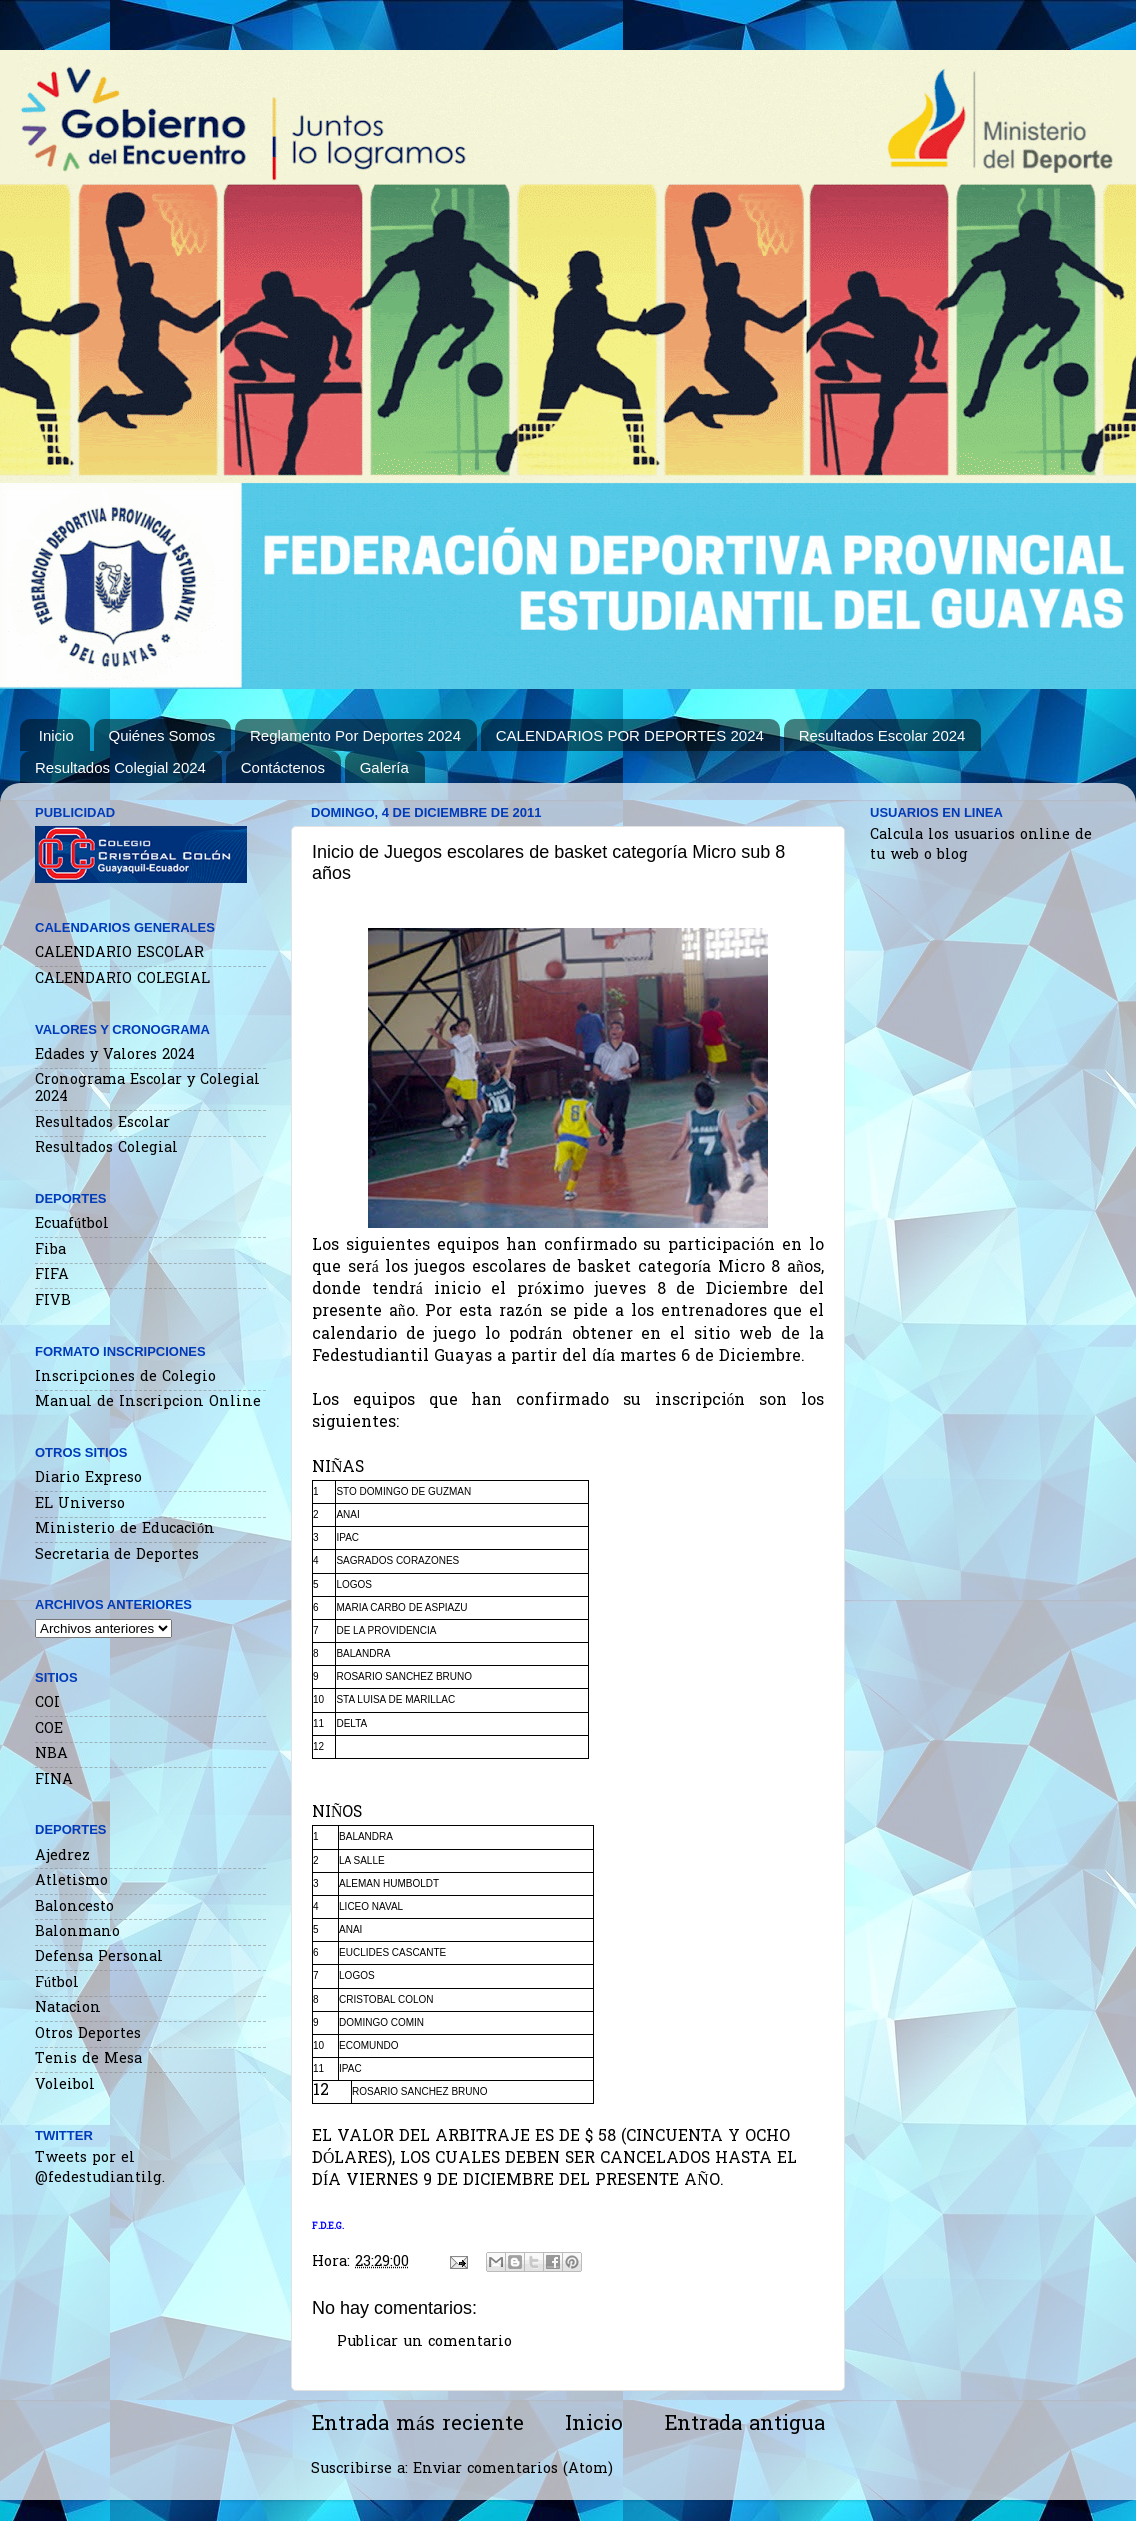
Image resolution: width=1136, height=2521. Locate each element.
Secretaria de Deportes (117, 1555)
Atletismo (71, 1881)
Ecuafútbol (72, 1224)
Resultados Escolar (102, 1123)
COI (47, 1703)
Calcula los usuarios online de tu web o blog (981, 845)
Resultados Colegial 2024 (120, 767)
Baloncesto (74, 1907)
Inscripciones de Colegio (125, 1377)
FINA (54, 1780)
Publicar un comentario (424, 2342)
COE (49, 1729)
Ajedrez (62, 1856)
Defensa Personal (99, 1957)
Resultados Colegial (106, 1148)
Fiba (50, 1250)
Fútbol (57, 1983)
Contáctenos (283, 767)
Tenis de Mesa (88, 2059)
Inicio (56, 735)
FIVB (53, 1301)
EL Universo (80, 1504)
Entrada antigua (744, 2425)
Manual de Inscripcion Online (148, 1402)
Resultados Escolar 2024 (882, 735)
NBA (51, 1754)
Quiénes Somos (162, 735)
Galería (384, 767)
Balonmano (77, 1932)
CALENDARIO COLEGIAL (122, 979)
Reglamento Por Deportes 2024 (355, 735)
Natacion (68, 2008)
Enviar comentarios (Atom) (513, 2469)
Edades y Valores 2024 (115, 1055)
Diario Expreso (88, 1478)
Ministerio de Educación (125, 1529)
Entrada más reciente (417, 2425)
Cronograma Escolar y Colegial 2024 (147, 1089)
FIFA (52, 1275)
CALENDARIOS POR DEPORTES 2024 (630, 735)
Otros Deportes (88, 2034)
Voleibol (65, 2085)
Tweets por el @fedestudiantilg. (100, 2168)
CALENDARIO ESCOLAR (119, 953)
